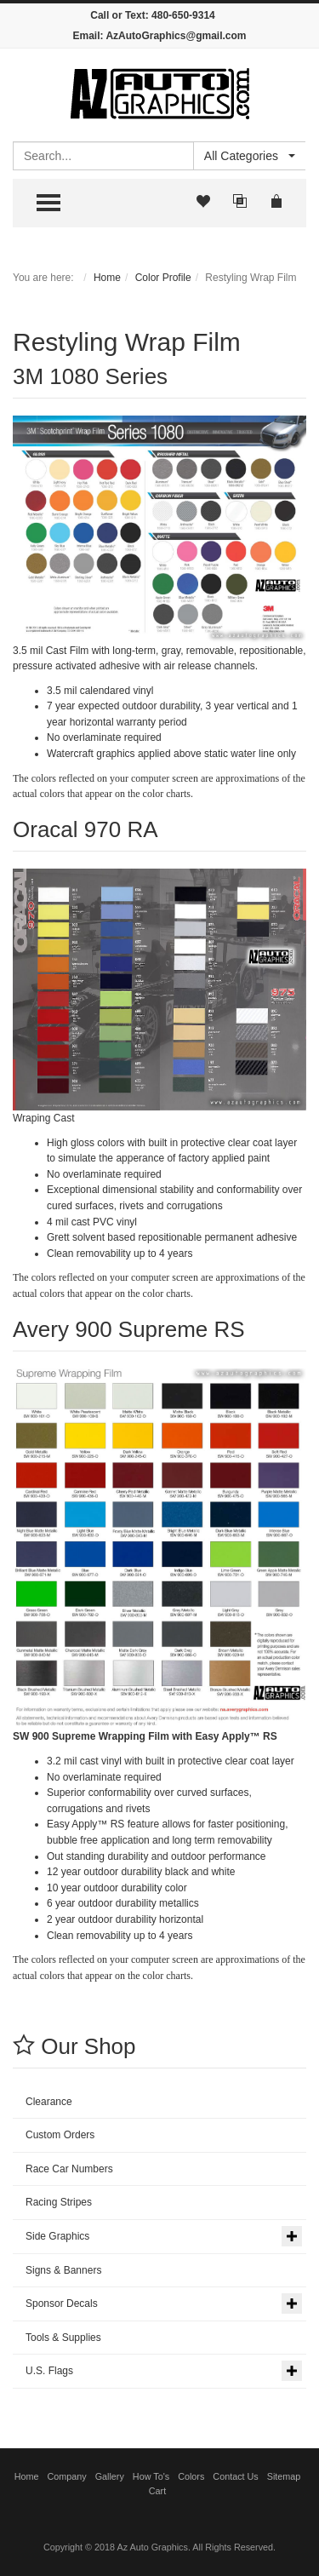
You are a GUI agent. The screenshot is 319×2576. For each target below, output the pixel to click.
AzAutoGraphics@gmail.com (175, 36)
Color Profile (163, 278)
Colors (191, 2476)
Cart (157, 2491)
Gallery (109, 2476)
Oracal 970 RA (85, 829)
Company (66, 2476)
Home (107, 278)
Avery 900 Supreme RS (129, 1329)
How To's (151, 2476)
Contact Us (235, 2476)
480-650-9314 (183, 15)
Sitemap (284, 2476)
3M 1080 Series (90, 376)
